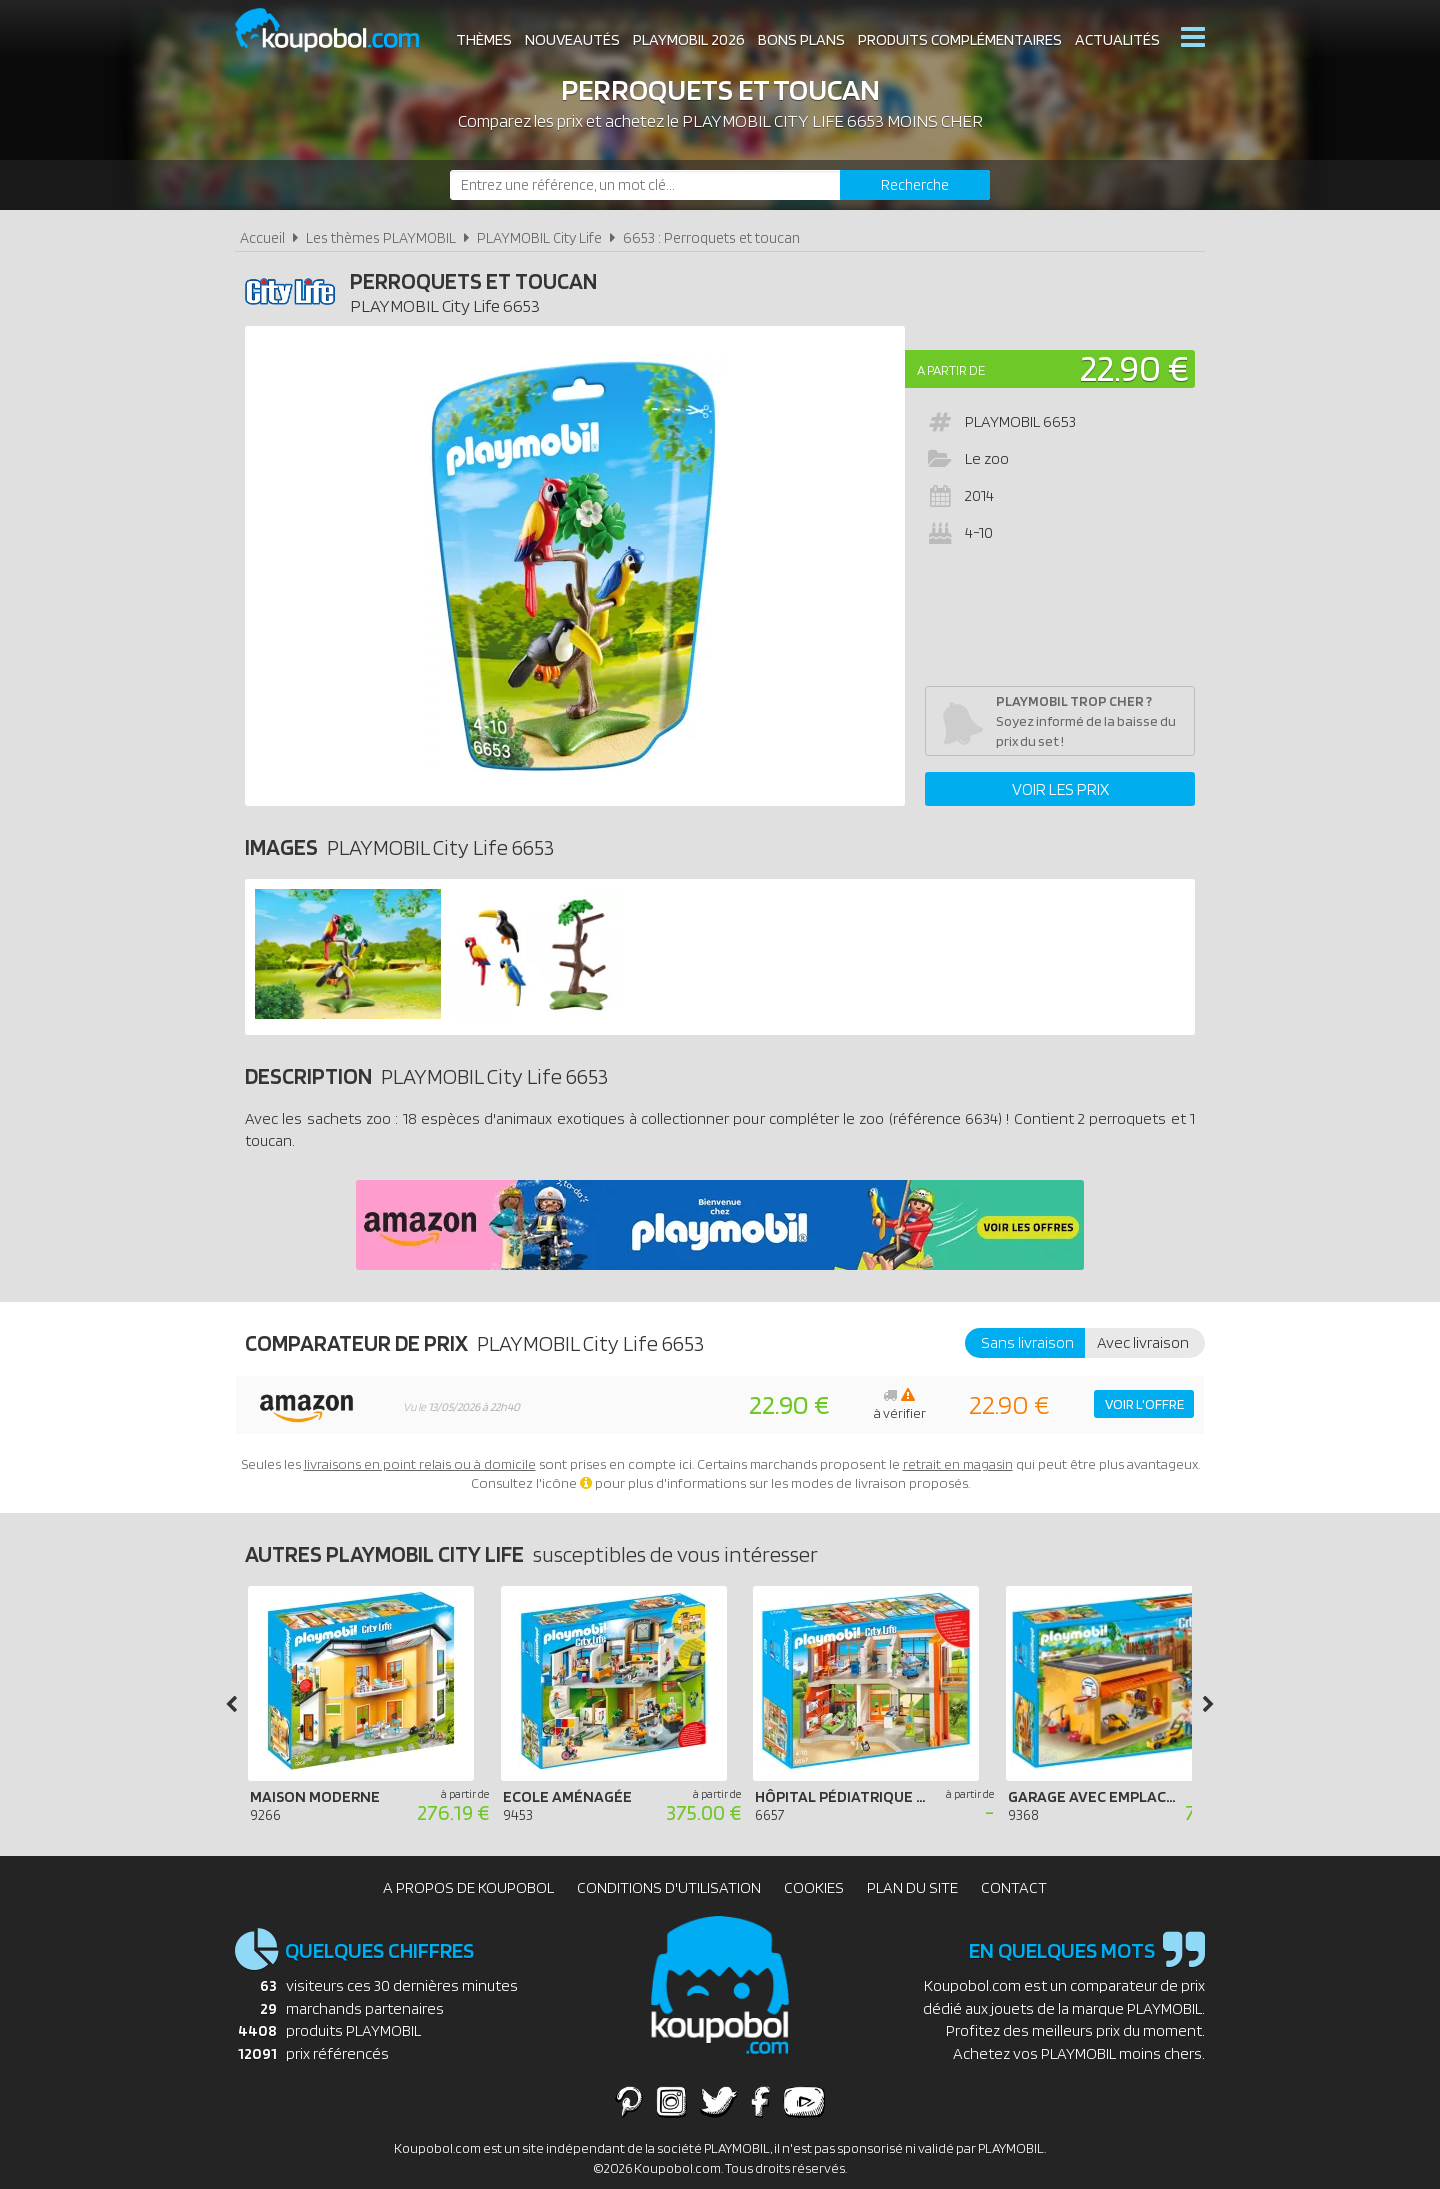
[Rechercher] (915, 185)
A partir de (951, 370)
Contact (1014, 1887)
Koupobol (340, 30)
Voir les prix (1060, 789)
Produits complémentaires (960, 39)
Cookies (814, 1887)
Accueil (262, 237)
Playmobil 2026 (689, 39)
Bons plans (801, 39)
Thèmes (484, 39)
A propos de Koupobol (468, 1887)
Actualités (1117, 39)
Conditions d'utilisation (669, 1887)
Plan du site (912, 1887)
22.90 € (1134, 367)
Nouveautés (572, 39)
